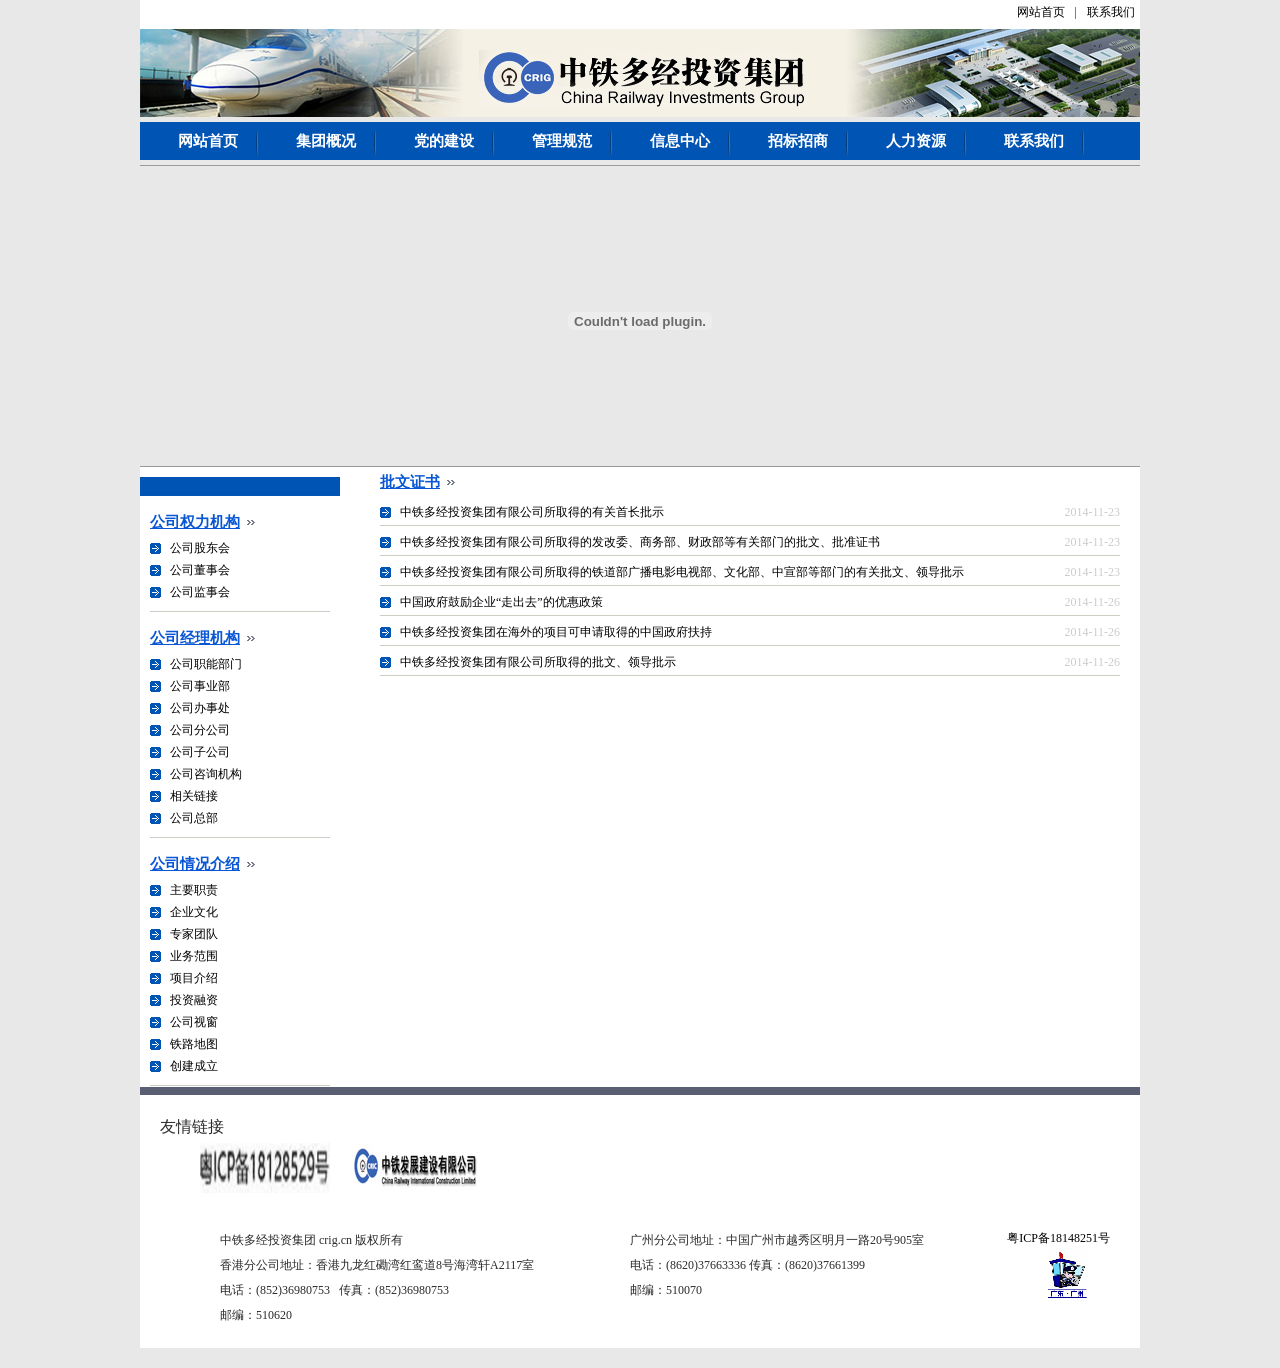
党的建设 (444, 141)
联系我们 (1111, 12)
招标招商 (798, 141)
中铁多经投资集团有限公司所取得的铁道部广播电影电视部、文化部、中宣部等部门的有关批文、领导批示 (682, 572)
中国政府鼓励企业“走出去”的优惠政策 (501, 602)
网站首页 (1041, 12)
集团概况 (326, 141)
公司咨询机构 (206, 774)
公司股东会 (200, 548)
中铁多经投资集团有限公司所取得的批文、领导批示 (538, 662)
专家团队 (194, 934)
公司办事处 (200, 708)
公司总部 (194, 818)
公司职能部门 (206, 664)
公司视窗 (194, 1022)
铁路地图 (194, 1044)
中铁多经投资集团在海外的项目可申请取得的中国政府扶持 (556, 632)
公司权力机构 (195, 522)
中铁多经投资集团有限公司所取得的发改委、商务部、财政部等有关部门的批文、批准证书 (640, 542)
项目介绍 (194, 978)
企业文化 (194, 912)
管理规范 (562, 141)
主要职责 (194, 890)
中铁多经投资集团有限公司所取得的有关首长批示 (532, 512)
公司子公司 (200, 752)
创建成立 (194, 1066)
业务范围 (194, 956)
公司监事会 (200, 592)
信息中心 (680, 141)
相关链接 (194, 796)
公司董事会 (200, 570)
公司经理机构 (195, 638)
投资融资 (194, 1000)
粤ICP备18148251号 (1058, 1238)
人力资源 (916, 141)
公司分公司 (200, 730)
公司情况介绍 (195, 864)
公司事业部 (200, 686)
